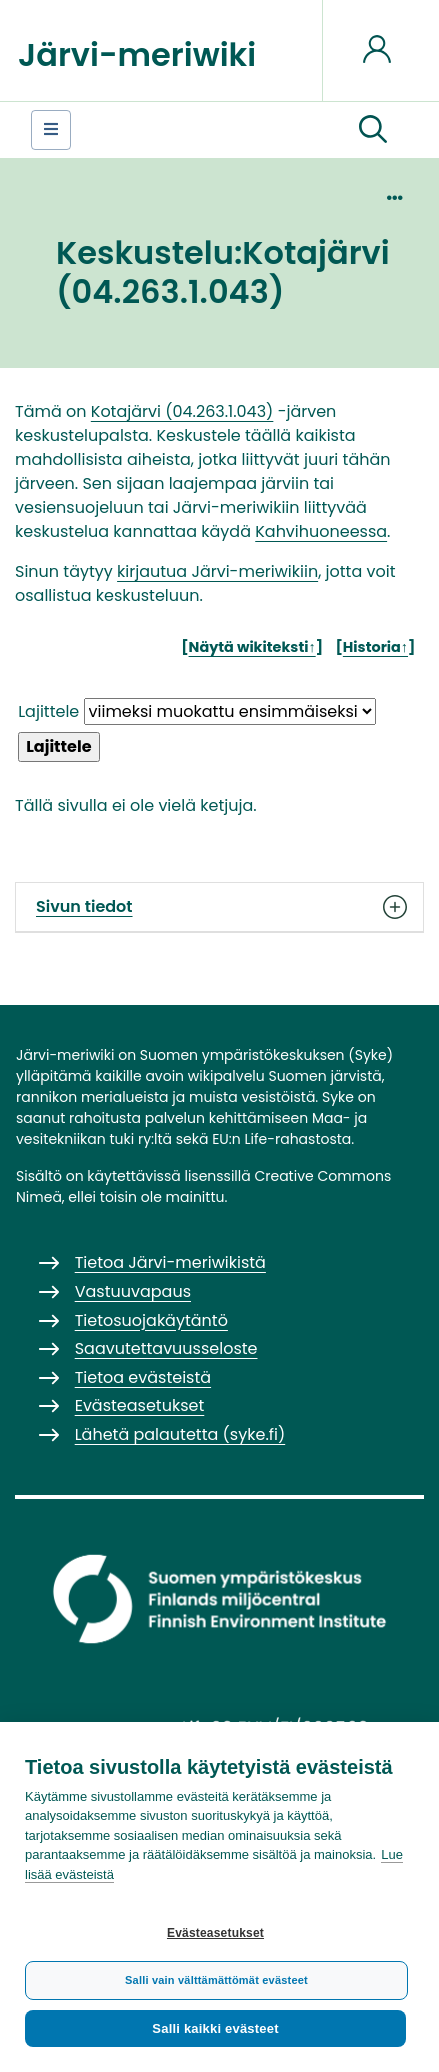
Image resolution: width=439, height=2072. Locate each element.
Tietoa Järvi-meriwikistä (170, 1262)
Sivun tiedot (219, 907)
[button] (373, 130)
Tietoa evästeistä (143, 1377)
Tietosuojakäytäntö (151, 1320)
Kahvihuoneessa (321, 531)
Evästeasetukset (215, 1933)
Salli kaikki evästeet (215, 2028)
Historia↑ (375, 647)
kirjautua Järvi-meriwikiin (217, 571)
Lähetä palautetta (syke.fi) (180, 1434)
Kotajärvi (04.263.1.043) (182, 411)
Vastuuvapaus (133, 1291)
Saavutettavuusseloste (166, 1348)
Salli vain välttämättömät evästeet (216, 1980)
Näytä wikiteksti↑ (252, 647)
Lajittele (48, 711)
